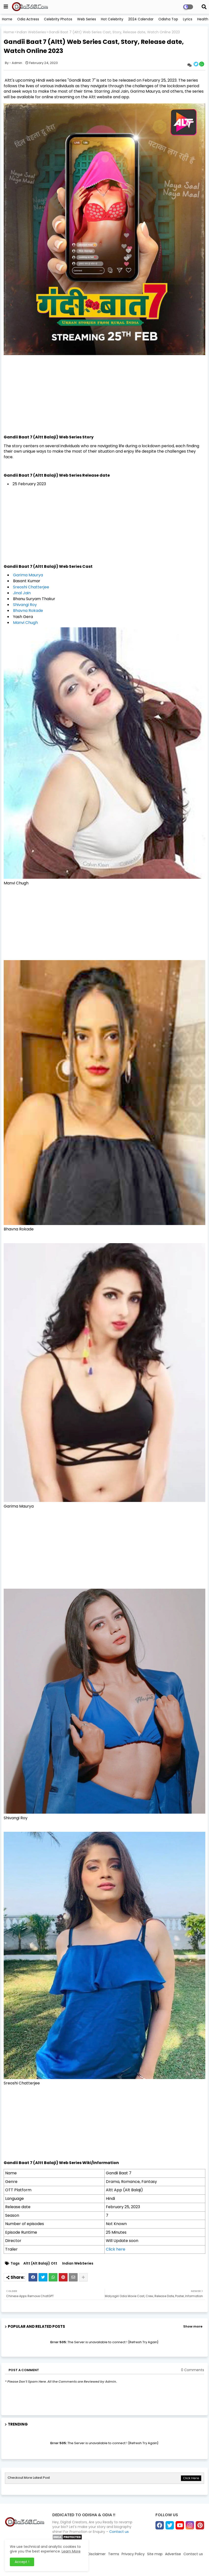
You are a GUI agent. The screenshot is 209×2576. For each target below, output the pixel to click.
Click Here (191, 2478)
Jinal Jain (22, 593)
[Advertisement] (104, 400)
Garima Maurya (28, 575)
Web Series (86, 19)
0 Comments (192, 2370)
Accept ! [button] (22, 2561)
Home (7, 19)
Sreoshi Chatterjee (31, 587)
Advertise (173, 2553)
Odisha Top (168, 19)
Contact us (119, 2531)
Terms (113, 2553)
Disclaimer (97, 2553)
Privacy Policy (133, 2553)
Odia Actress (28, 19)
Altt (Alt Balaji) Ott (40, 2263)
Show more (192, 2326)
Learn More (71, 2551)
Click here (115, 2249)
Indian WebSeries (31, 32)
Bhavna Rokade (28, 610)
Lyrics (187, 19)
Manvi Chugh (25, 622)
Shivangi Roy (25, 604)
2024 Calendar (140, 19)
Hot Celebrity (112, 19)
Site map (155, 2553)
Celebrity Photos (58, 19)
